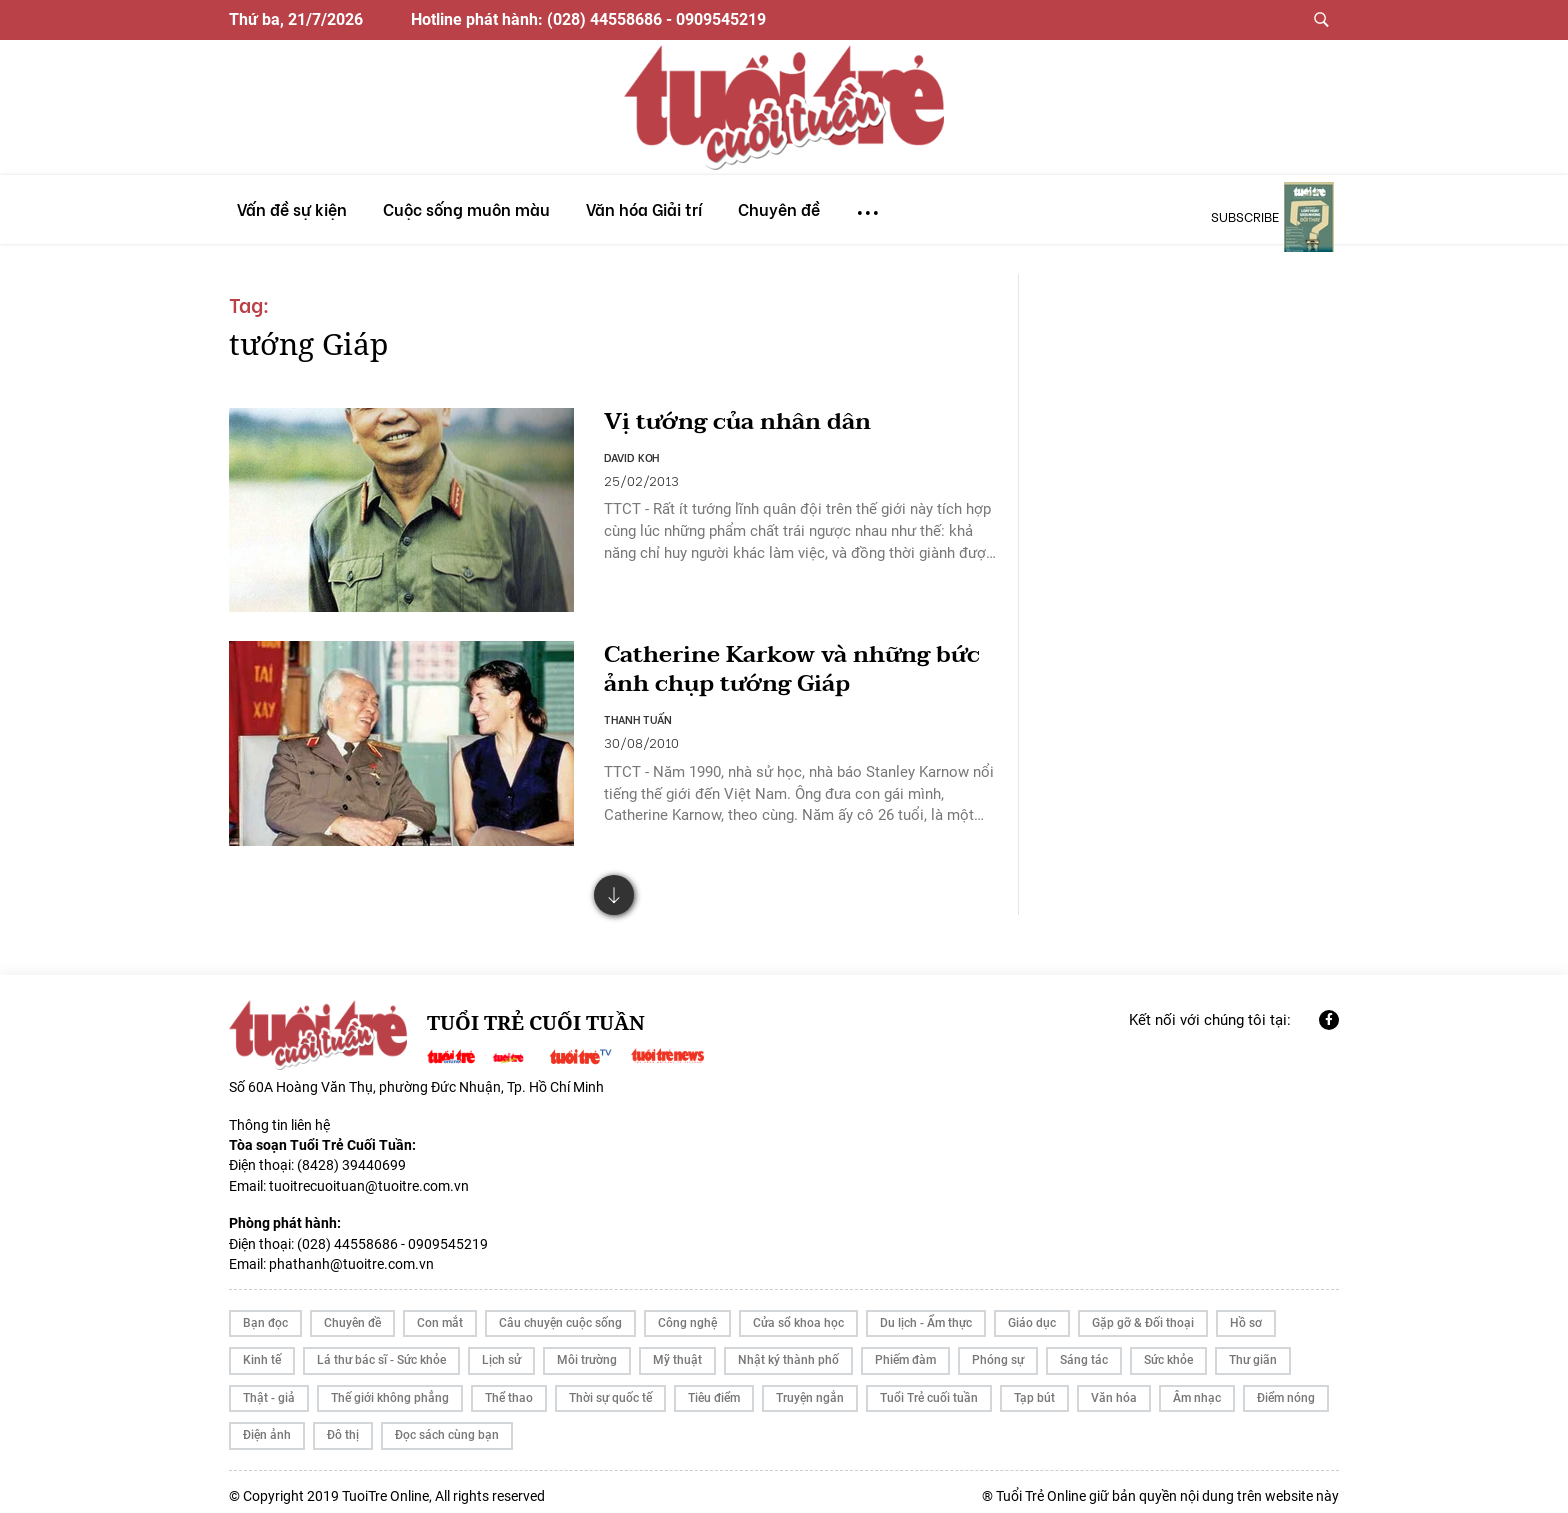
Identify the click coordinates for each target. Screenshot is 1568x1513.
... (868, 203)
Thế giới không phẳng (390, 1390)
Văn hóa (1114, 1390)
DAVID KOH (632, 458)
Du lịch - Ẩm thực (926, 1315)
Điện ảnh (267, 1428)
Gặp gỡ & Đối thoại (1143, 1315)
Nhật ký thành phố (788, 1353)
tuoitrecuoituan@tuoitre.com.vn (369, 1178)
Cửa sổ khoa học (798, 1315)
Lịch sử (501, 1353)
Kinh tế (262, 1353)
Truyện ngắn (810, 1390)
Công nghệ (687, 1315)
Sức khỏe (1168, 1353)
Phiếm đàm (905, 1353)
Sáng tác (1084, 1353)
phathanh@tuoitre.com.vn (351, 1256)
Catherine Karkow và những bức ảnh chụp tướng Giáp (798, 662)
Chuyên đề (352, 1315)
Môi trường (587, 1353)
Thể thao (509, 1390)
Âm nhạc (1197, 1390)
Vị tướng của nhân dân (742, 422)
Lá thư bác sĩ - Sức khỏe (381, 1353)
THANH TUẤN (638, 712)
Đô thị (343, 1428)
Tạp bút (1034, 1390)
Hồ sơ (1246, 1315)
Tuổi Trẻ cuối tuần (929, 1390)
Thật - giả (269, 1390)
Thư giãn (1253, 1353)
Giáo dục (1032, 1315)
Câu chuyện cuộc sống (560, 1315)
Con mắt (440, 1315)
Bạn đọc (265, 1315)
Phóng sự (998, 1353)
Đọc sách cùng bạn (447, 1428)
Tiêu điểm (714, 1390)
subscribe (1245, 216)
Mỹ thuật (677, 1353)
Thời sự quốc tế (610, 1390)
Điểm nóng (1286, 1390)
